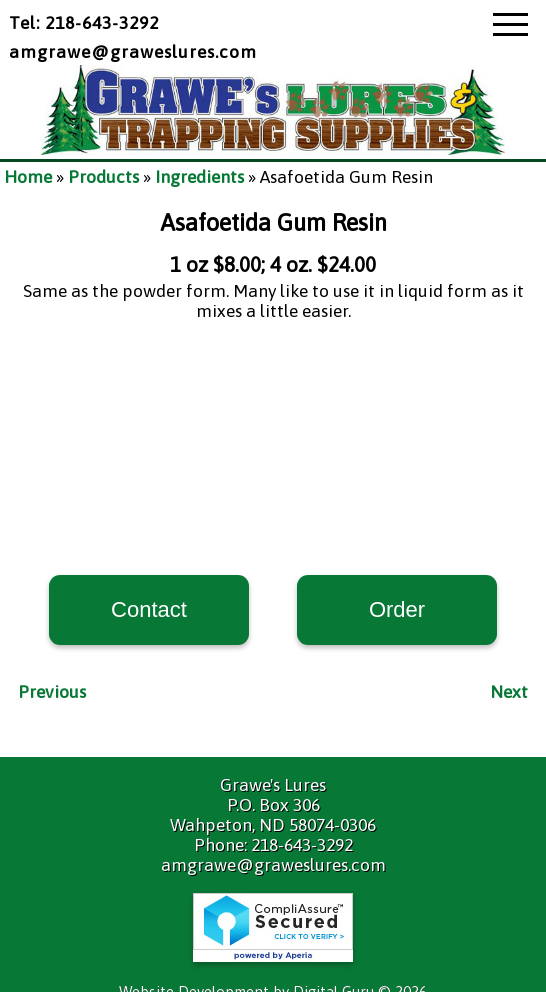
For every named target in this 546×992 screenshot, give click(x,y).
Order (397, 609)
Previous (52, 692)
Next (509, 692)
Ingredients (199, 177)
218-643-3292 (302, 845)
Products (103, 177)
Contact (149, 609)
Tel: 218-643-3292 (84, 23)
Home (28, 177)
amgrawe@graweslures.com (133, 52)
